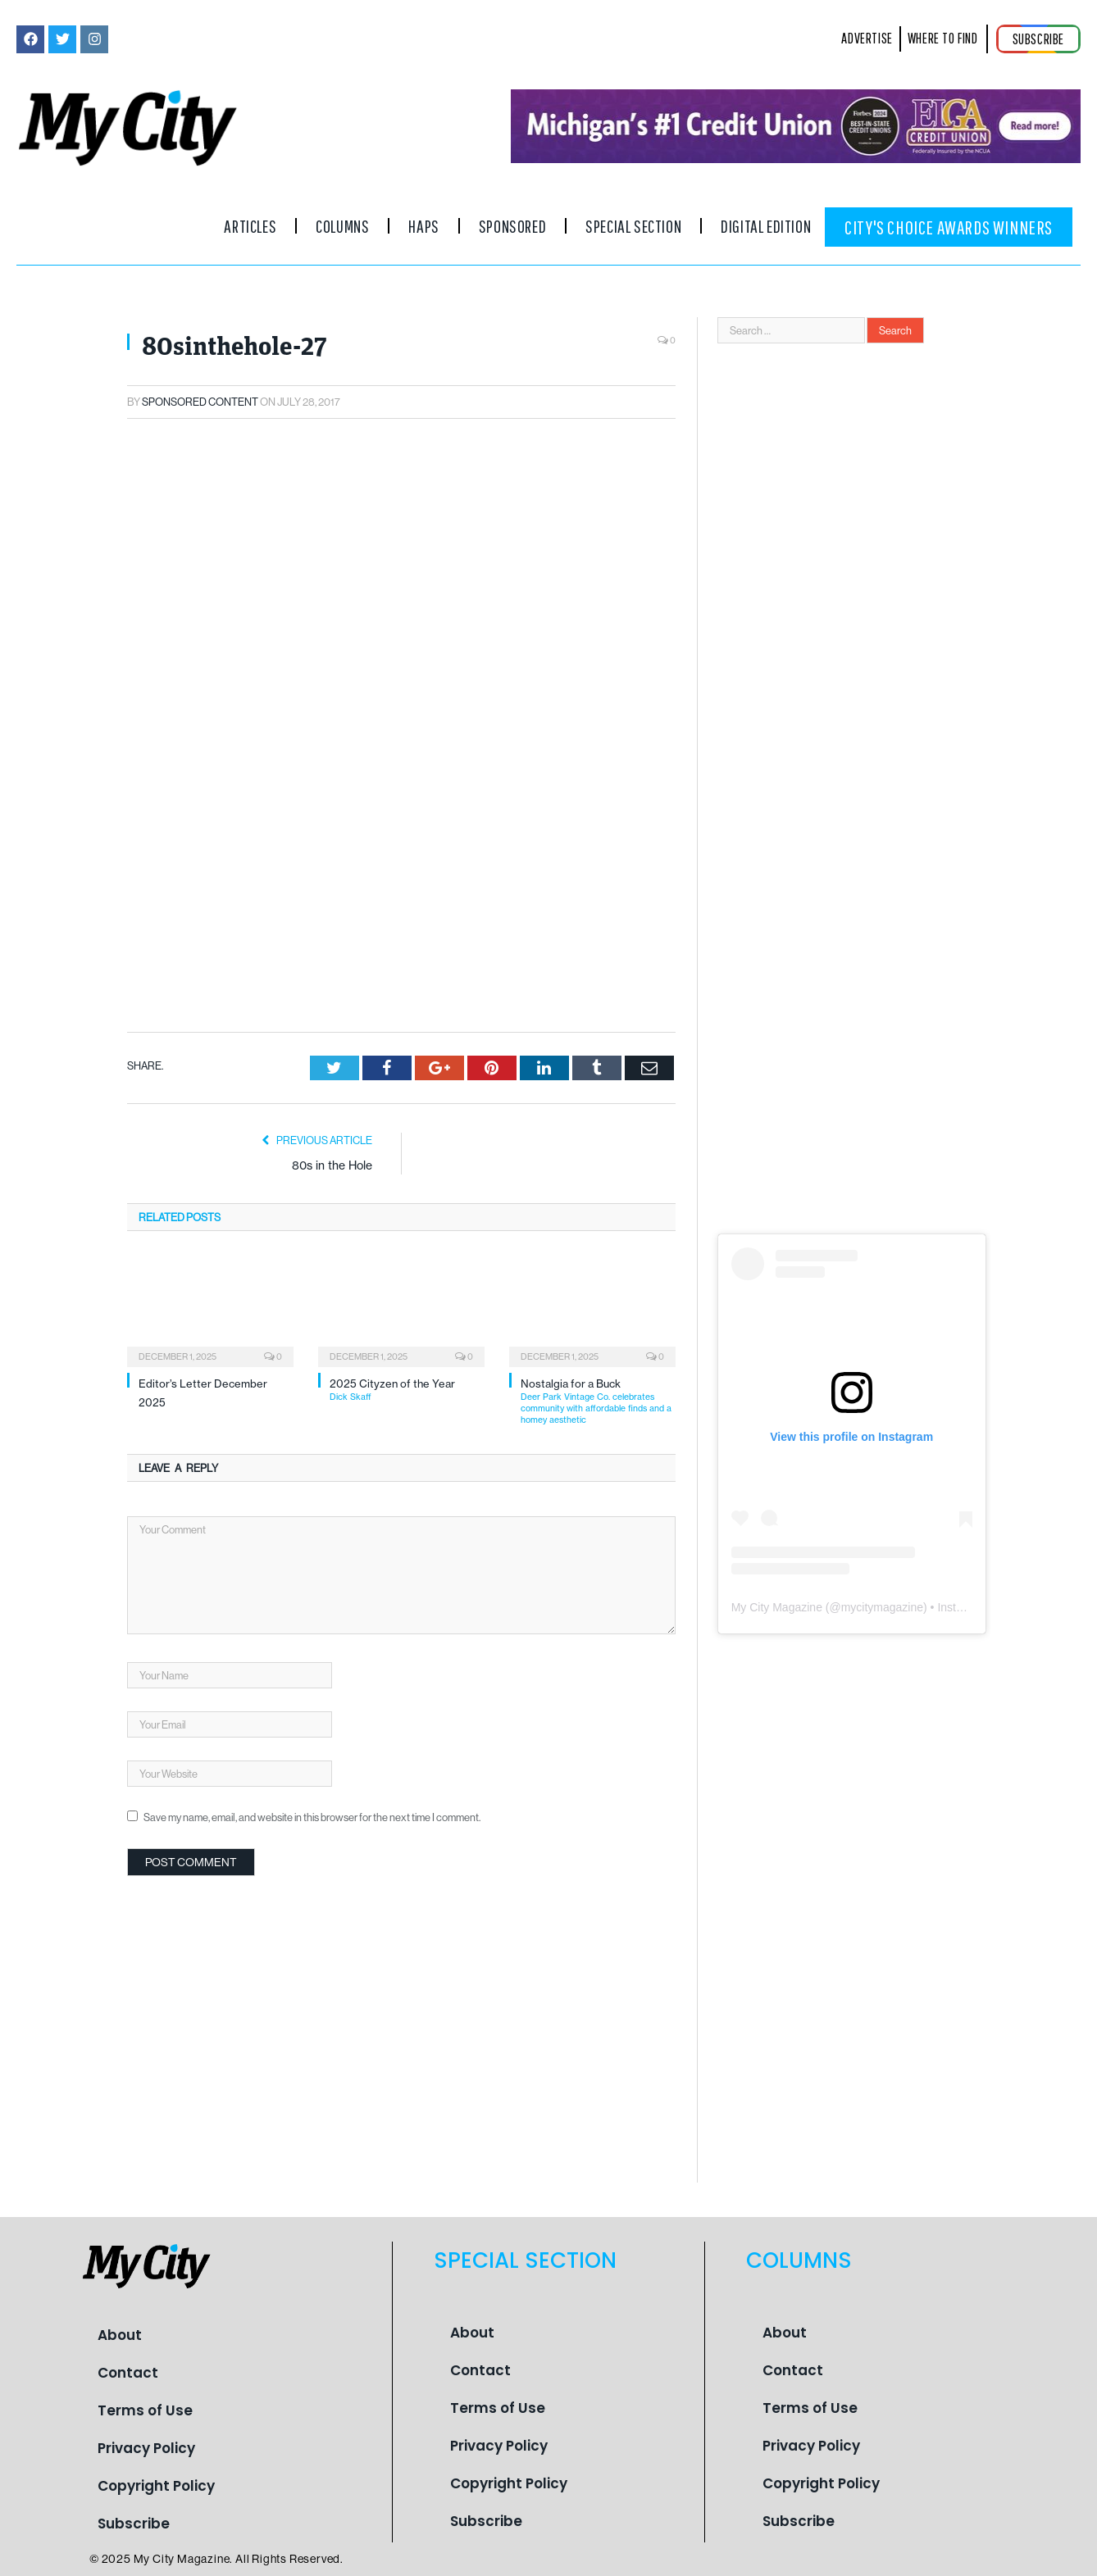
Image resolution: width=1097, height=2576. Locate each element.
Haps (423, 226)
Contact (128, 2373)
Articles (250, 226)
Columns (342, 226)
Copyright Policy (156, 2486)
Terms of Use (145, 2410)
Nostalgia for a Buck (598, 1211)
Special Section (633, 226)
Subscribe (134, 2523)
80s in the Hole (332, 976)
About (120, 2335)
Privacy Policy (146, 2448)
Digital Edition (766, 226)
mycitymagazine (882, 1607)
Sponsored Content (200, 401)
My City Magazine (776, 1607)
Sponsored (512, 226)
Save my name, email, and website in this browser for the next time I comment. (311, 1626)
